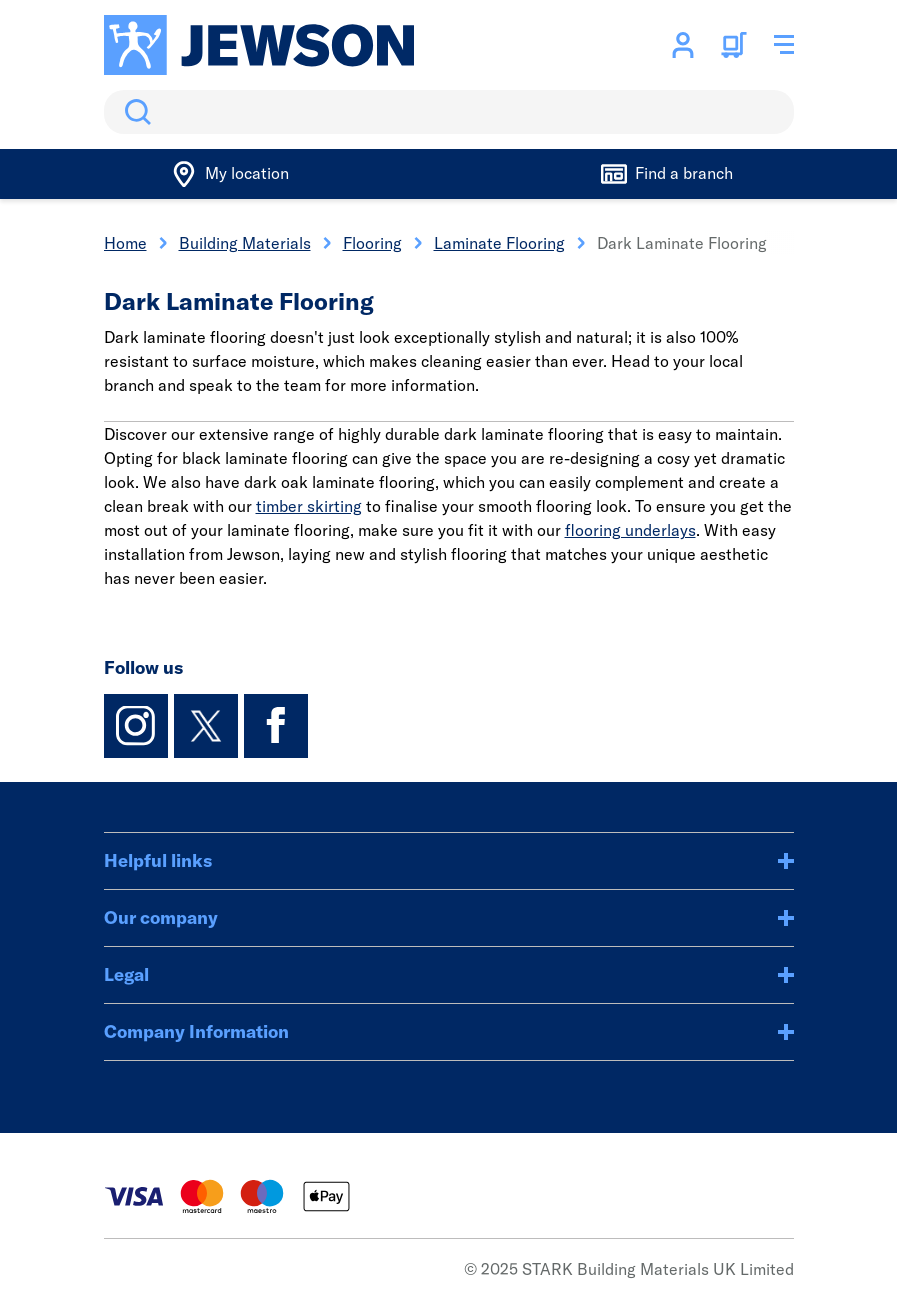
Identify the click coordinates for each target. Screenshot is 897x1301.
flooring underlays (630, 530)
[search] (449, 112)
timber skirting (309, 506)
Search (134, 112)
